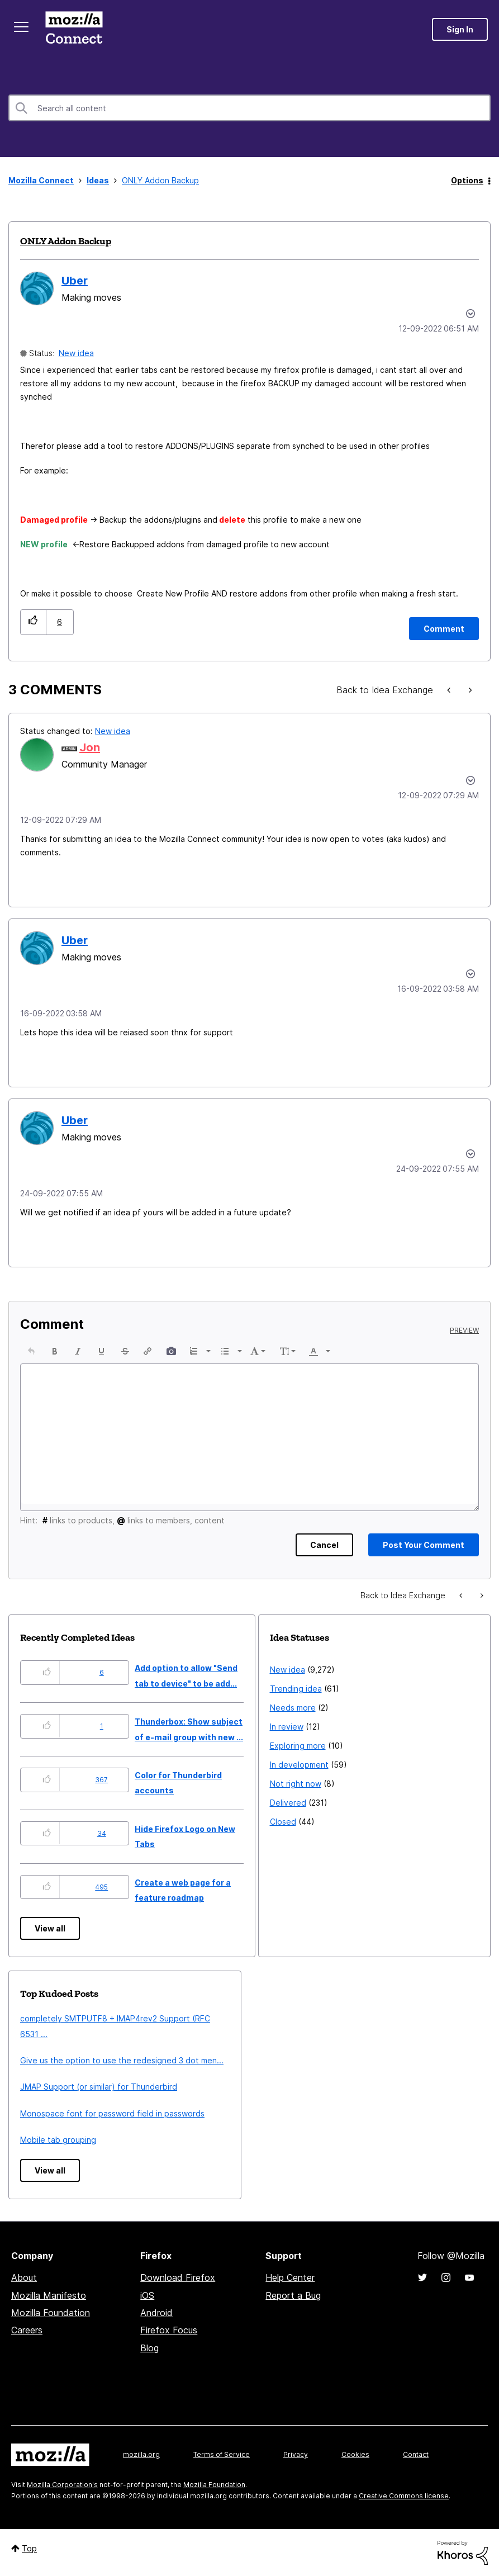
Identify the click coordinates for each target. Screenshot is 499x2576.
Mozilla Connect (73, 29)
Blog (149, 2348)
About (24, 2277)
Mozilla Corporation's (62, 2484)
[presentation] (31, 1351)
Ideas (98, 180)
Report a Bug (293, 2295)
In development (299, 1764)
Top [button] (29, 2548)
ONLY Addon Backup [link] (160, 180)
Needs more (293, 1707)
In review (286, 1726)
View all (50, 1928)
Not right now (295, 1783)
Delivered (288, 1802)
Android (156, 2312)
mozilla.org (141, 2454)
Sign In (459, 29)
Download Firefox (177, 2277)
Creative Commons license (404, 2496)
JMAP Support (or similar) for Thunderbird (98, 2086)
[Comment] (444, 628)
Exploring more (298, 1745)
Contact (416, 2454)
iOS (147, 2295)
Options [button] (467, 180)
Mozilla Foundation (50, 2312)
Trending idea (296, 1688)
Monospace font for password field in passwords (112, 2113)
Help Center (290, 2277)
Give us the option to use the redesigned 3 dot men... (122, 2060)
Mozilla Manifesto (48, 2295)
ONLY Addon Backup (65, 241)
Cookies (355, 2454)
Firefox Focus (168, 2330)
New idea (76, 353)
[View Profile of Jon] (89, 747)
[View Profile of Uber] (74, 280)
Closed (283, 1821)
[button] (33, 622)
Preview (464, 1330)
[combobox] (249, 107)
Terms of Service (221, 2454)
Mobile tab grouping (58, 2139)
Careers (26, 2330)
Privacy (295, 2454)
